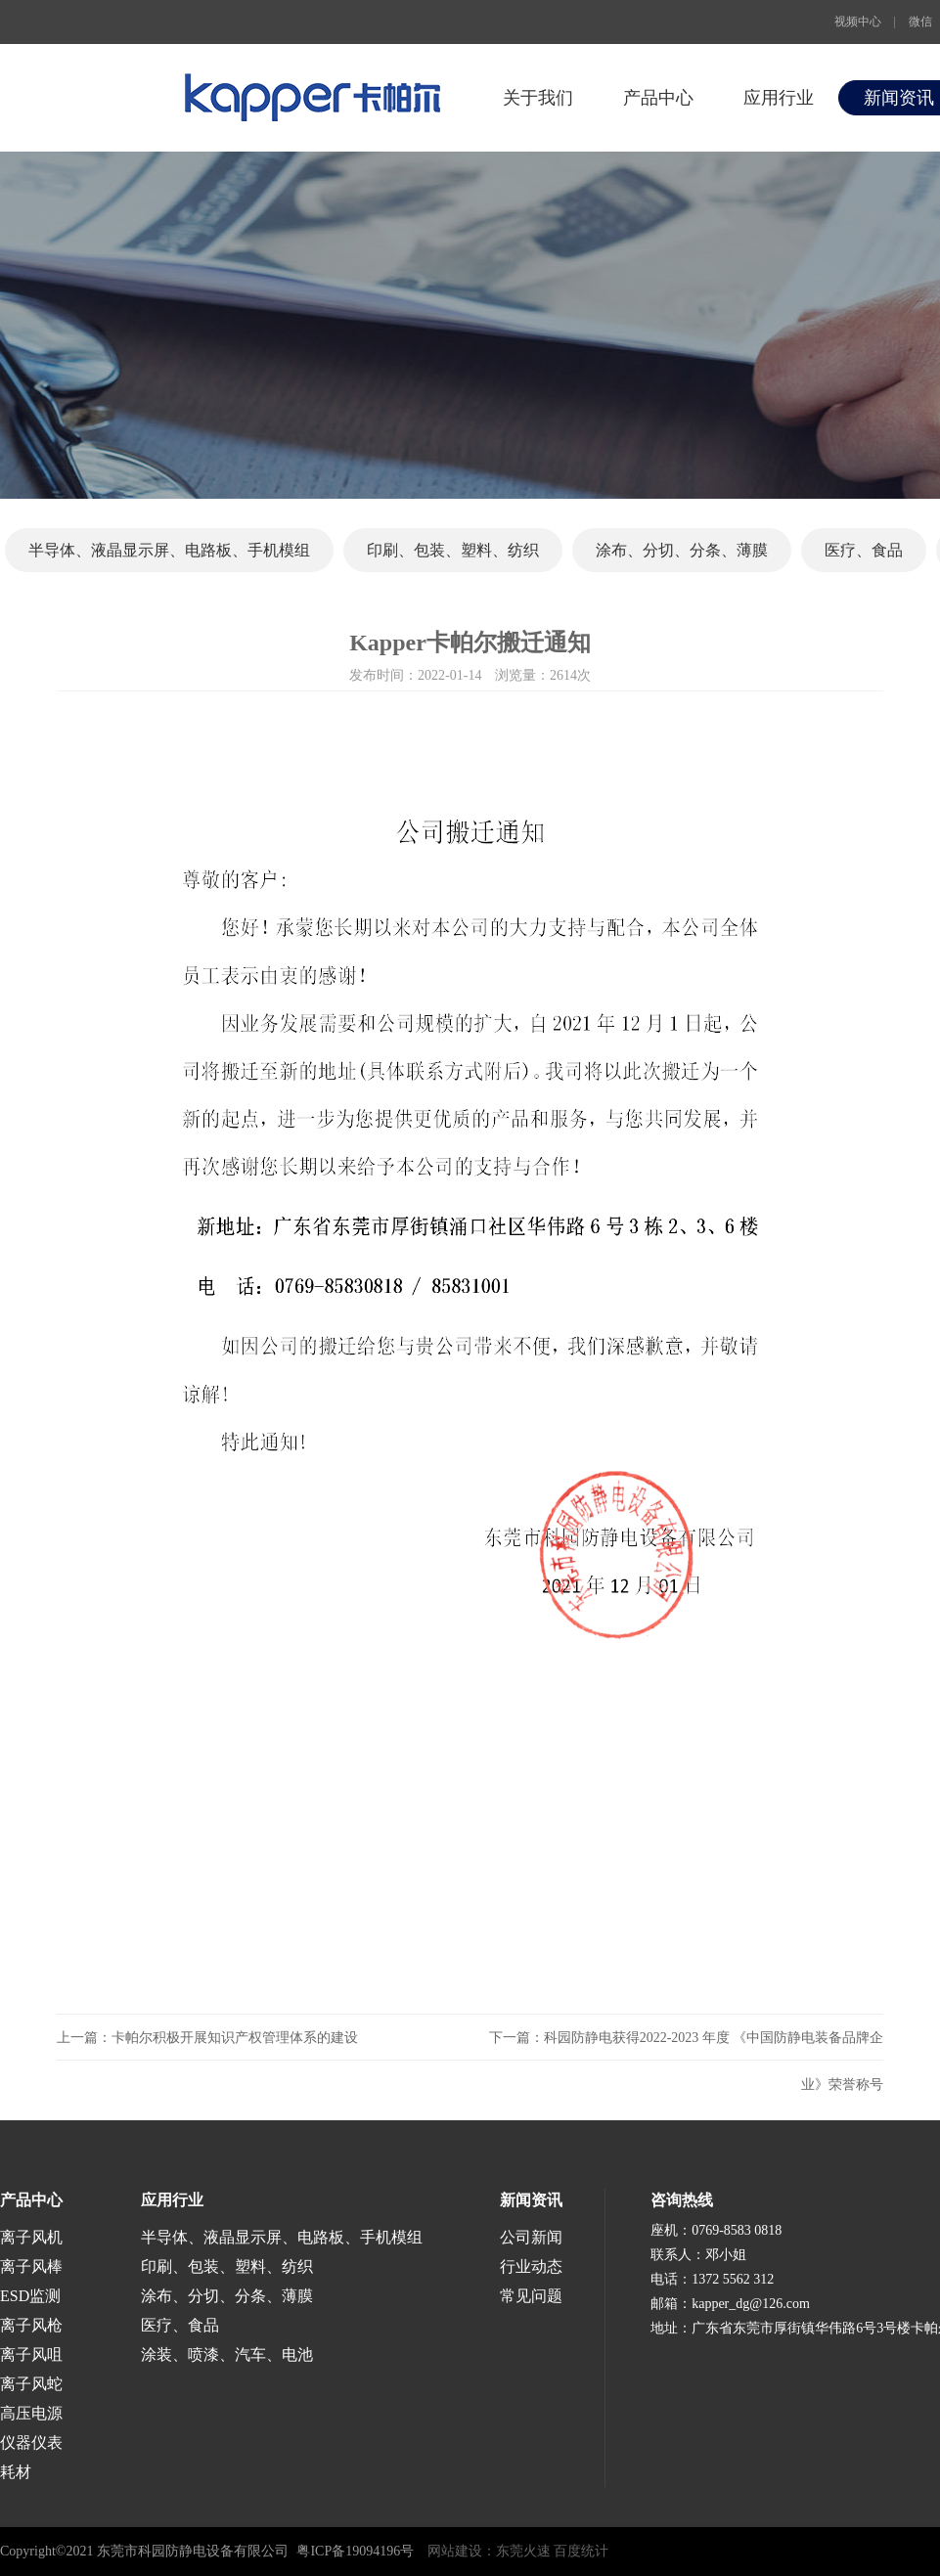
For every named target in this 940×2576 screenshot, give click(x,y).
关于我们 (538, 98)
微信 (920, 21)
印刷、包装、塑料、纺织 (453, 550)
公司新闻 (531, 2237)
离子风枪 (31, 2325)
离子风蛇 (31, 2384)
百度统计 (581, 2551)
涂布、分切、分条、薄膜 (682, 550)
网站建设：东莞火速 (489, 2551)
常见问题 (531, 2295)
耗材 (15, 2472)
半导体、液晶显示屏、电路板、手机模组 (169, 550)
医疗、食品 (864, 550)
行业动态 (531, 2266)
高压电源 (31, 2413)
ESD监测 (30, 2295)
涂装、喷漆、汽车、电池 (227, 2354)
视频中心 (857, 21)
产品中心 (658, 98)
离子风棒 (31, 2266)
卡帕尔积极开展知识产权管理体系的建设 (235, 2037)
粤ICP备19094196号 (355, 2551)
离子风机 (31, 2237)
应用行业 (778, 98)
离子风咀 (31, 2354)
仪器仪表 (31, 2442)
